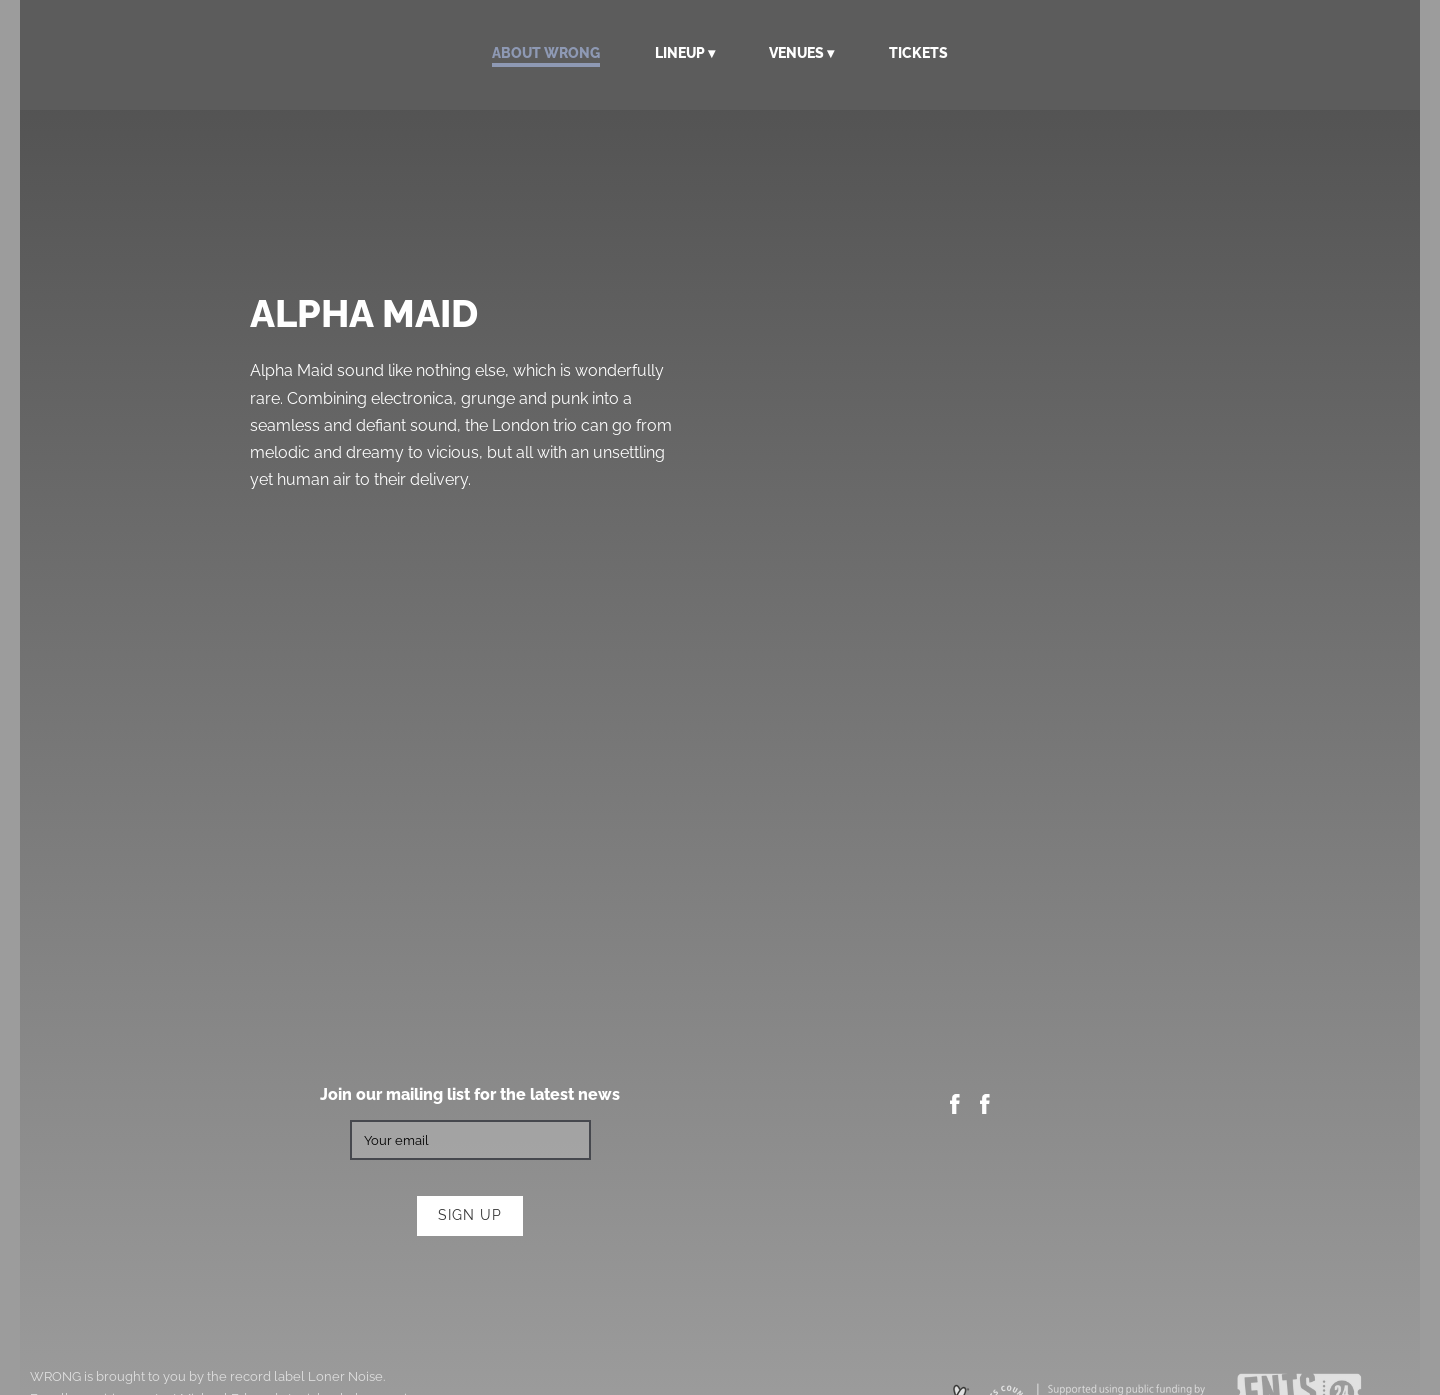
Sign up (470, 1215)
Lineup (680, 53)
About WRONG (546, 53)
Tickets (918, 53)
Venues (796, 53)
